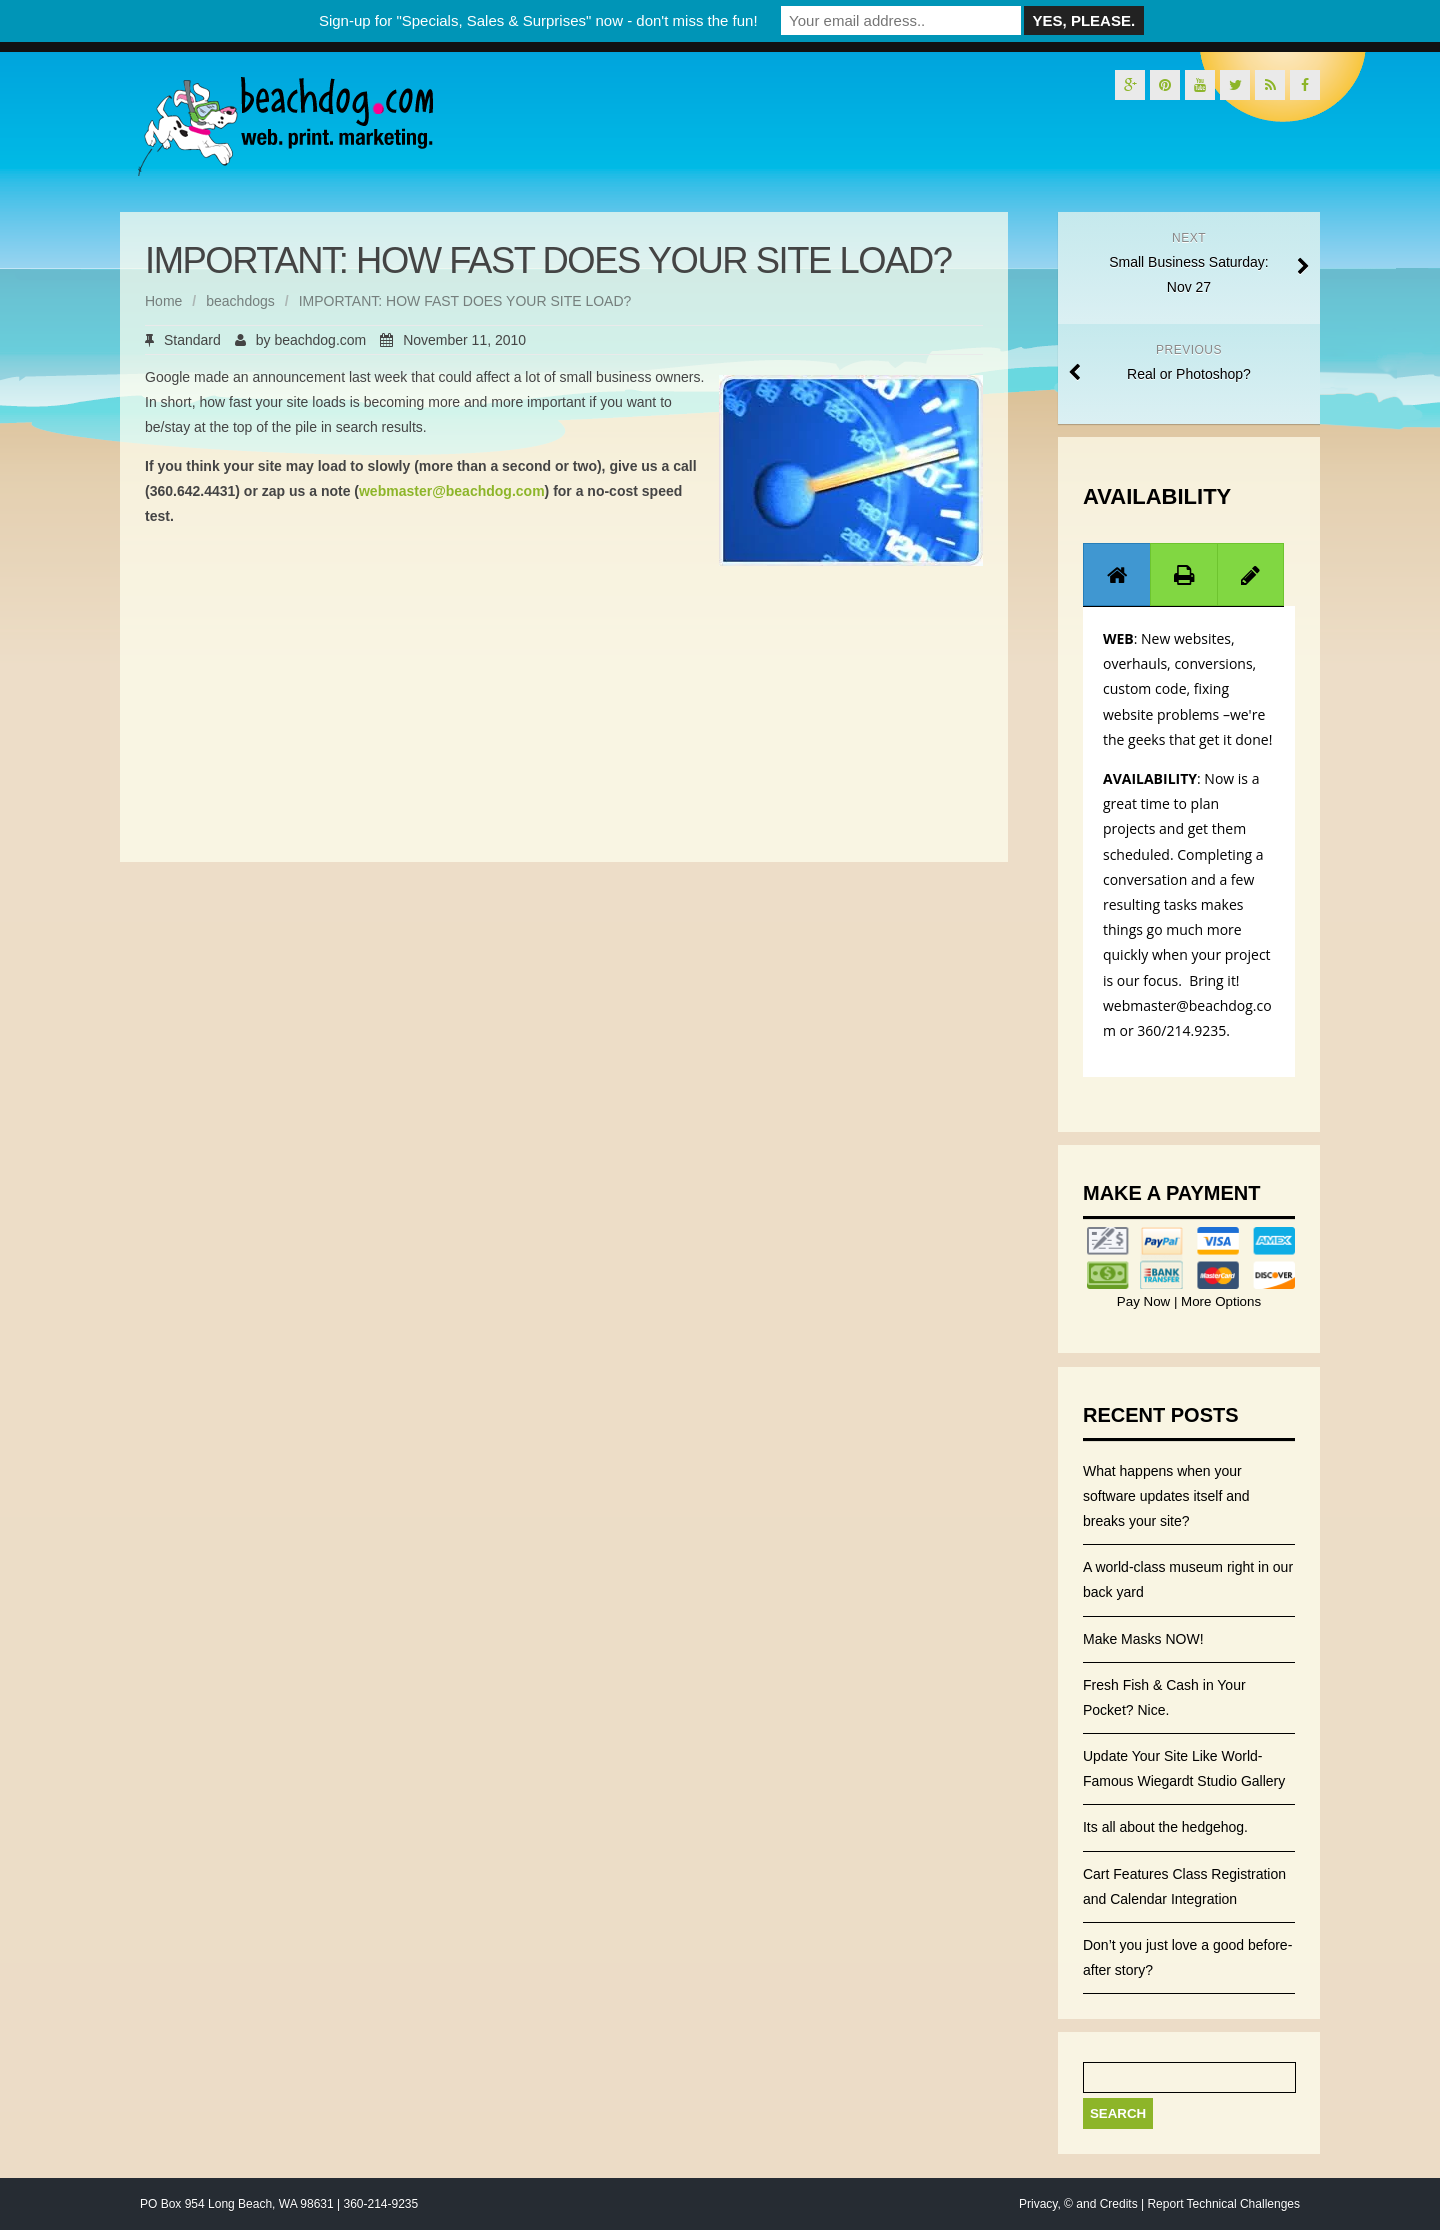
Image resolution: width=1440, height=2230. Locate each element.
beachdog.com (320, 340)
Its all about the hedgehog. (1165, 1827)
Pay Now (1145, 1301)
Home (163, 301)
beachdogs (240, 301)
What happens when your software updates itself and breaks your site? (1166, 1496)
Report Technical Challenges (1223, 2204)
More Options (1219, 1301)
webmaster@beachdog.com (452, 491)
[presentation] (1117, 575)
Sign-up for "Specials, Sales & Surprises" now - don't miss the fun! (538, 20)
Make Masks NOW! (1143, 1639)
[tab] (1117, 574)
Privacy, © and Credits (1078, 2204)
